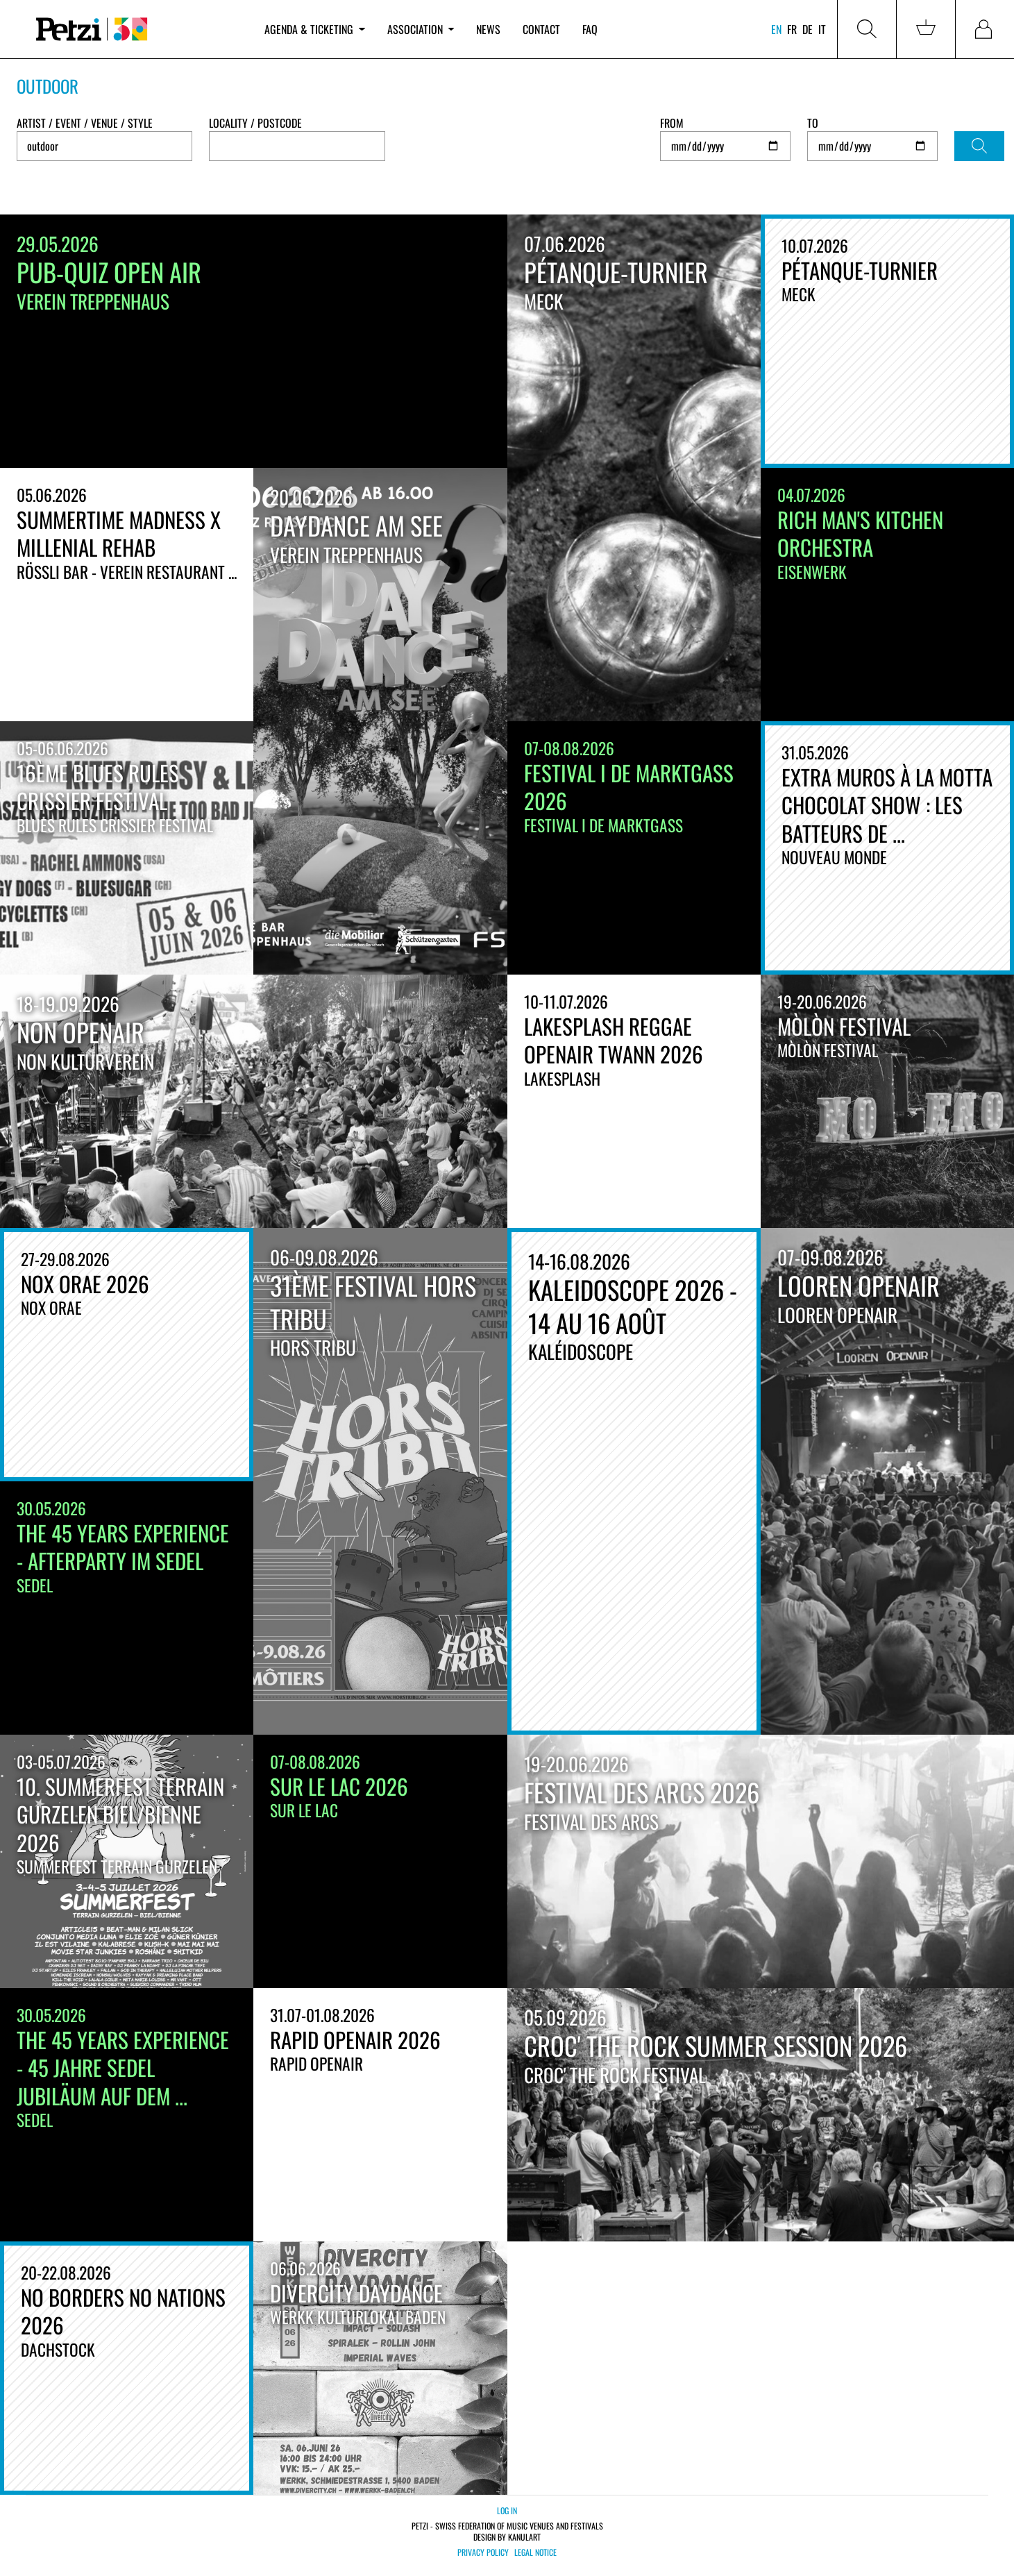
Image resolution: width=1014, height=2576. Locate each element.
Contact (541, 29)
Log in (507, 2510)
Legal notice (535, 2552)
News (488, 29)
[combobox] (297, 146)
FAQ (590, 29)
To (812, 123)
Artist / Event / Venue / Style (85, 123)
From (672, 123)
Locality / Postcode (255, 123)
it (822, 29)
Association (420, 29)
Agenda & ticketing (314, 29)
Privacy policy (483, 2552)
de (807, 29)
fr (792, 29)
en (776, 29)
